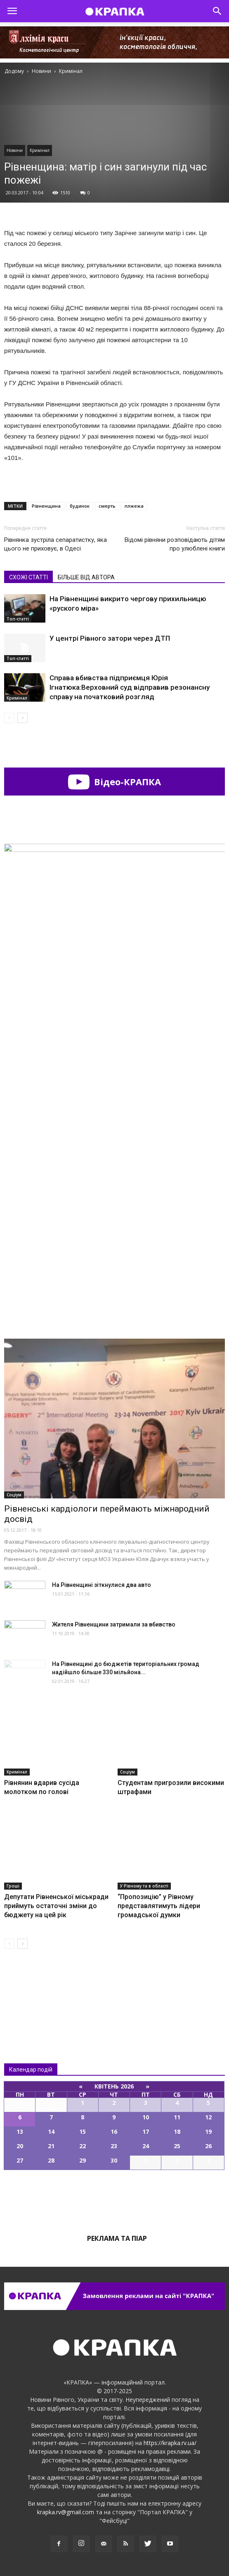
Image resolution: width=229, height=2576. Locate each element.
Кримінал (40, 150)
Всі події (115, 2198)
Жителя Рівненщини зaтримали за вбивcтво (113, 1624)
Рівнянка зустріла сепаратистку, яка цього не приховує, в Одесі (55, 544)
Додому (14, 71)
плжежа (134, 506)
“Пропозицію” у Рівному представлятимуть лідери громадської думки (159, 1906)
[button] (217, 11)
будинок (80, 506)
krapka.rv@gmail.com (65, 2512)
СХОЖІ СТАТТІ (28, 577)
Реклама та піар (117, 2238)
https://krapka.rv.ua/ (170, 2443)
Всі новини (31, 1989)
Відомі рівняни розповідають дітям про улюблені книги (175, 544)
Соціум (14, 1495)
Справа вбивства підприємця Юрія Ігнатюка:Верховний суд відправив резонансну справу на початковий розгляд (130, 687)
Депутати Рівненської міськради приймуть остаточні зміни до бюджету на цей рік (56, 1906)
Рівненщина (46, 506)
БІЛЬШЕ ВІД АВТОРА (86, 577)
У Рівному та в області (144, 1886)
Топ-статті (18, 619)
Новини (15, 150)
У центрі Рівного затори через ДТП (110, 638)
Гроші (13, 1886)
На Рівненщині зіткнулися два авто (101, 1585)
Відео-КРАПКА (114, 781)
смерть (107, 506)
